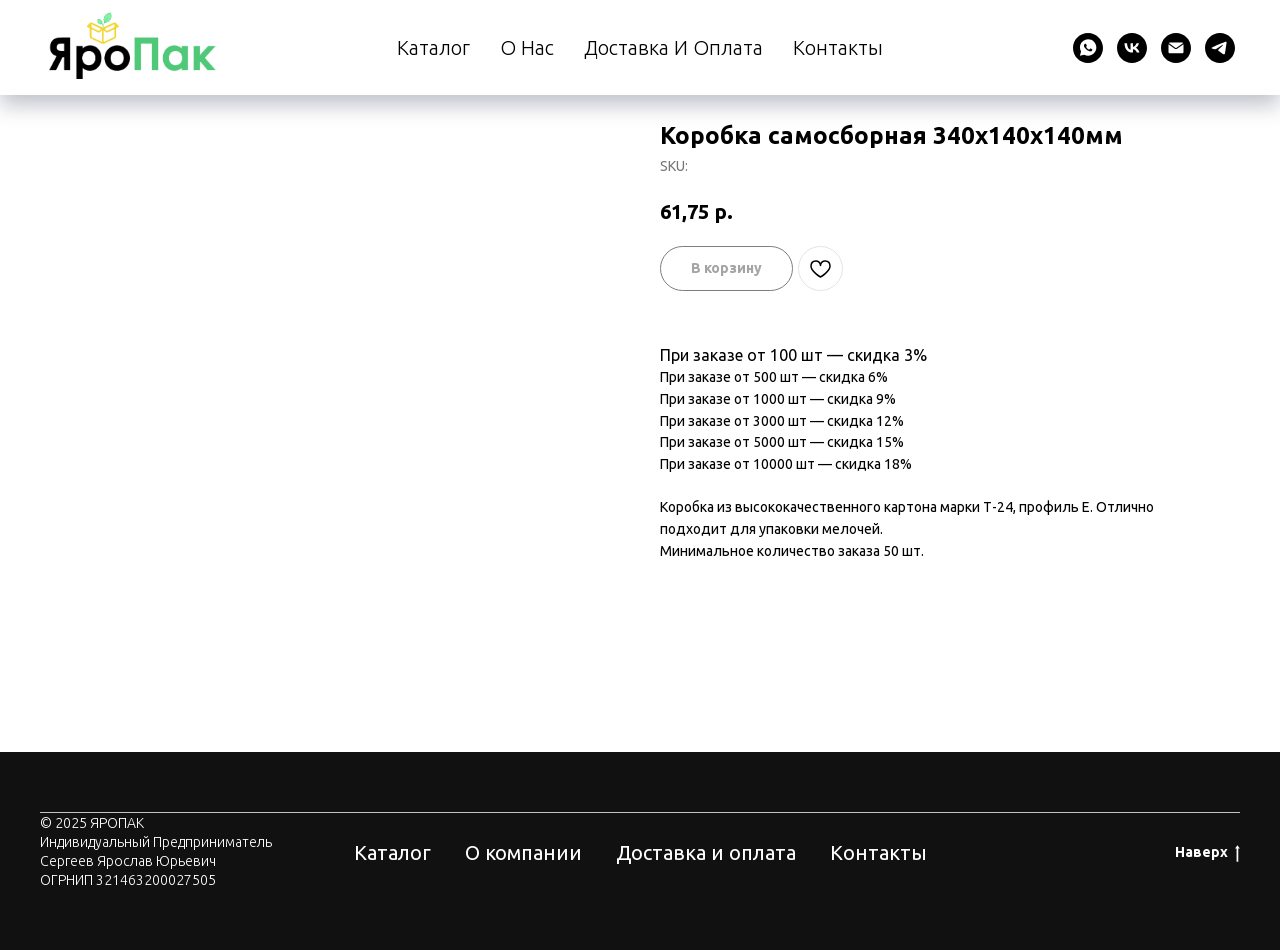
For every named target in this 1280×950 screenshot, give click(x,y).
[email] (1176, 48)
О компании (523, 852)
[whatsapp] (1088, 48)
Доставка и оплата (673, 47)
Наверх (1207, 853)
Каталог (433, 47)
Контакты (838, 47)
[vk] (1132, 48)
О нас (527, 47)
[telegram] (1220, 48)
